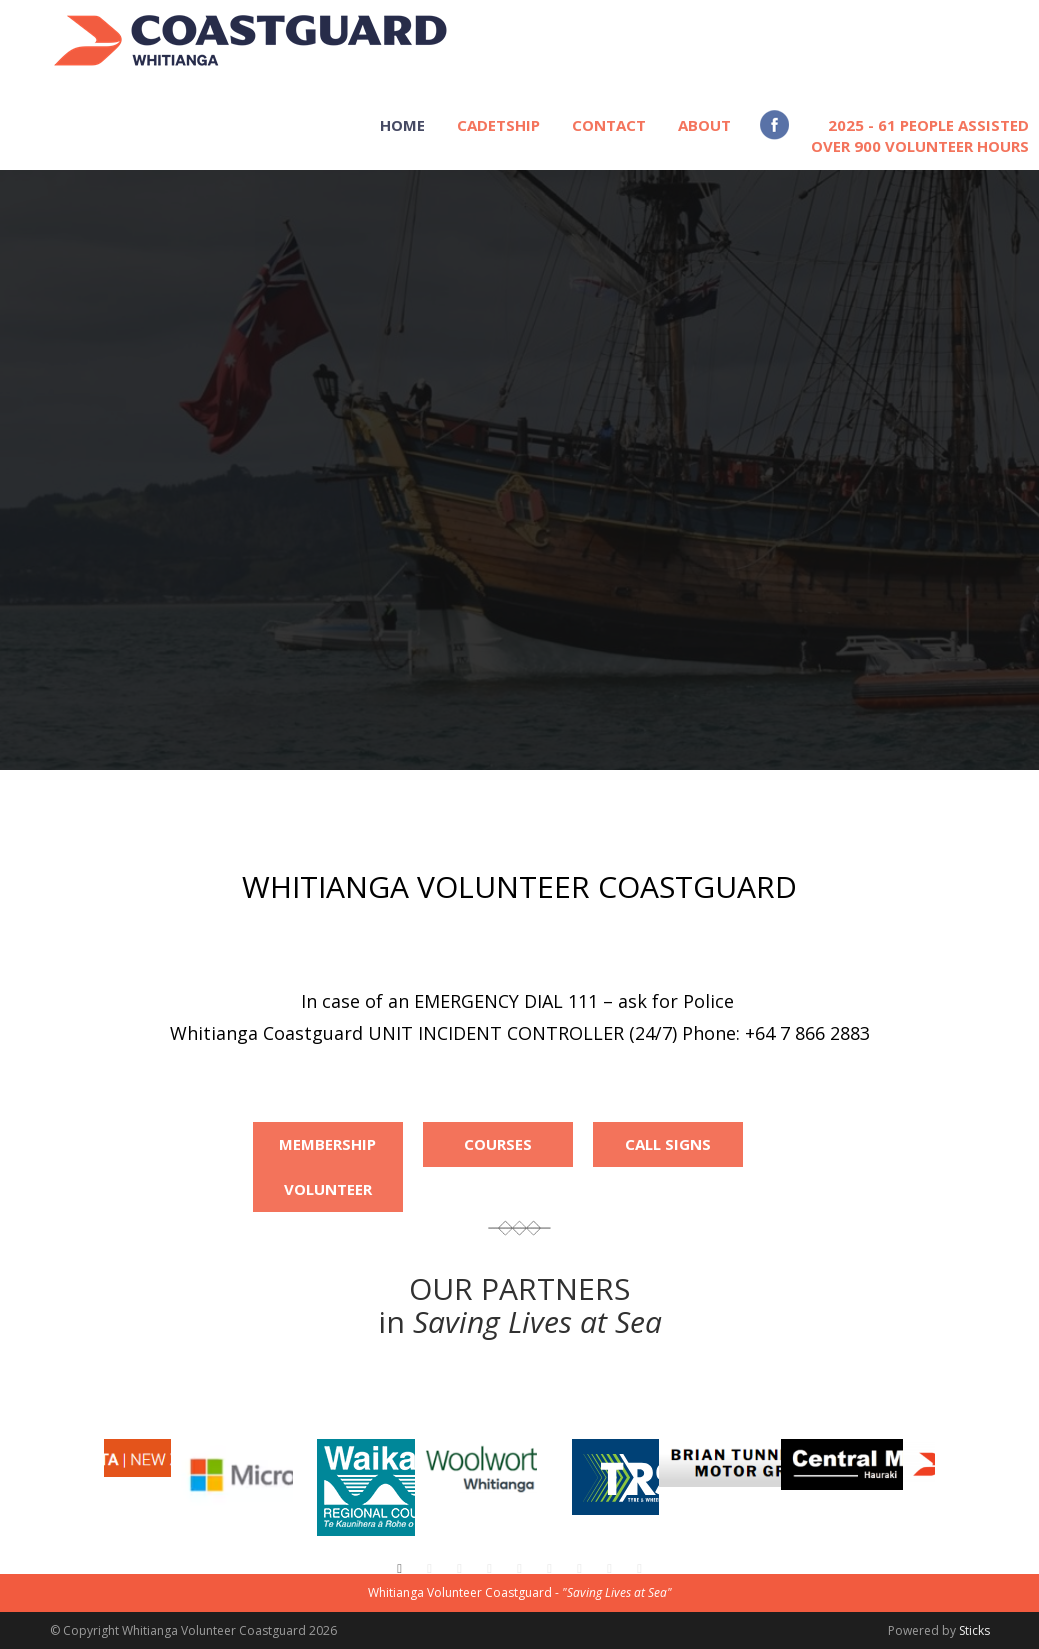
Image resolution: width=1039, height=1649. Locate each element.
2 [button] (430, 1569)
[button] (75, 1503)
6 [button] (550, 1569)
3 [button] (460, 1569)
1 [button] (400, 1569)
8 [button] (610, 1569)
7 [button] (580, 1569)
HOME (402, 125)
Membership (327, 1144)
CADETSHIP (498, 125)
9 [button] (640, 1569)
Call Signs (668, 1144)
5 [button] (520, 1569)
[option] (581, 1467)
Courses (498, 1144)
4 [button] (490, 1569)
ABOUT (704, 125)
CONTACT (609, 125)
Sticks (974, 1630)
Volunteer (328, 1189)
